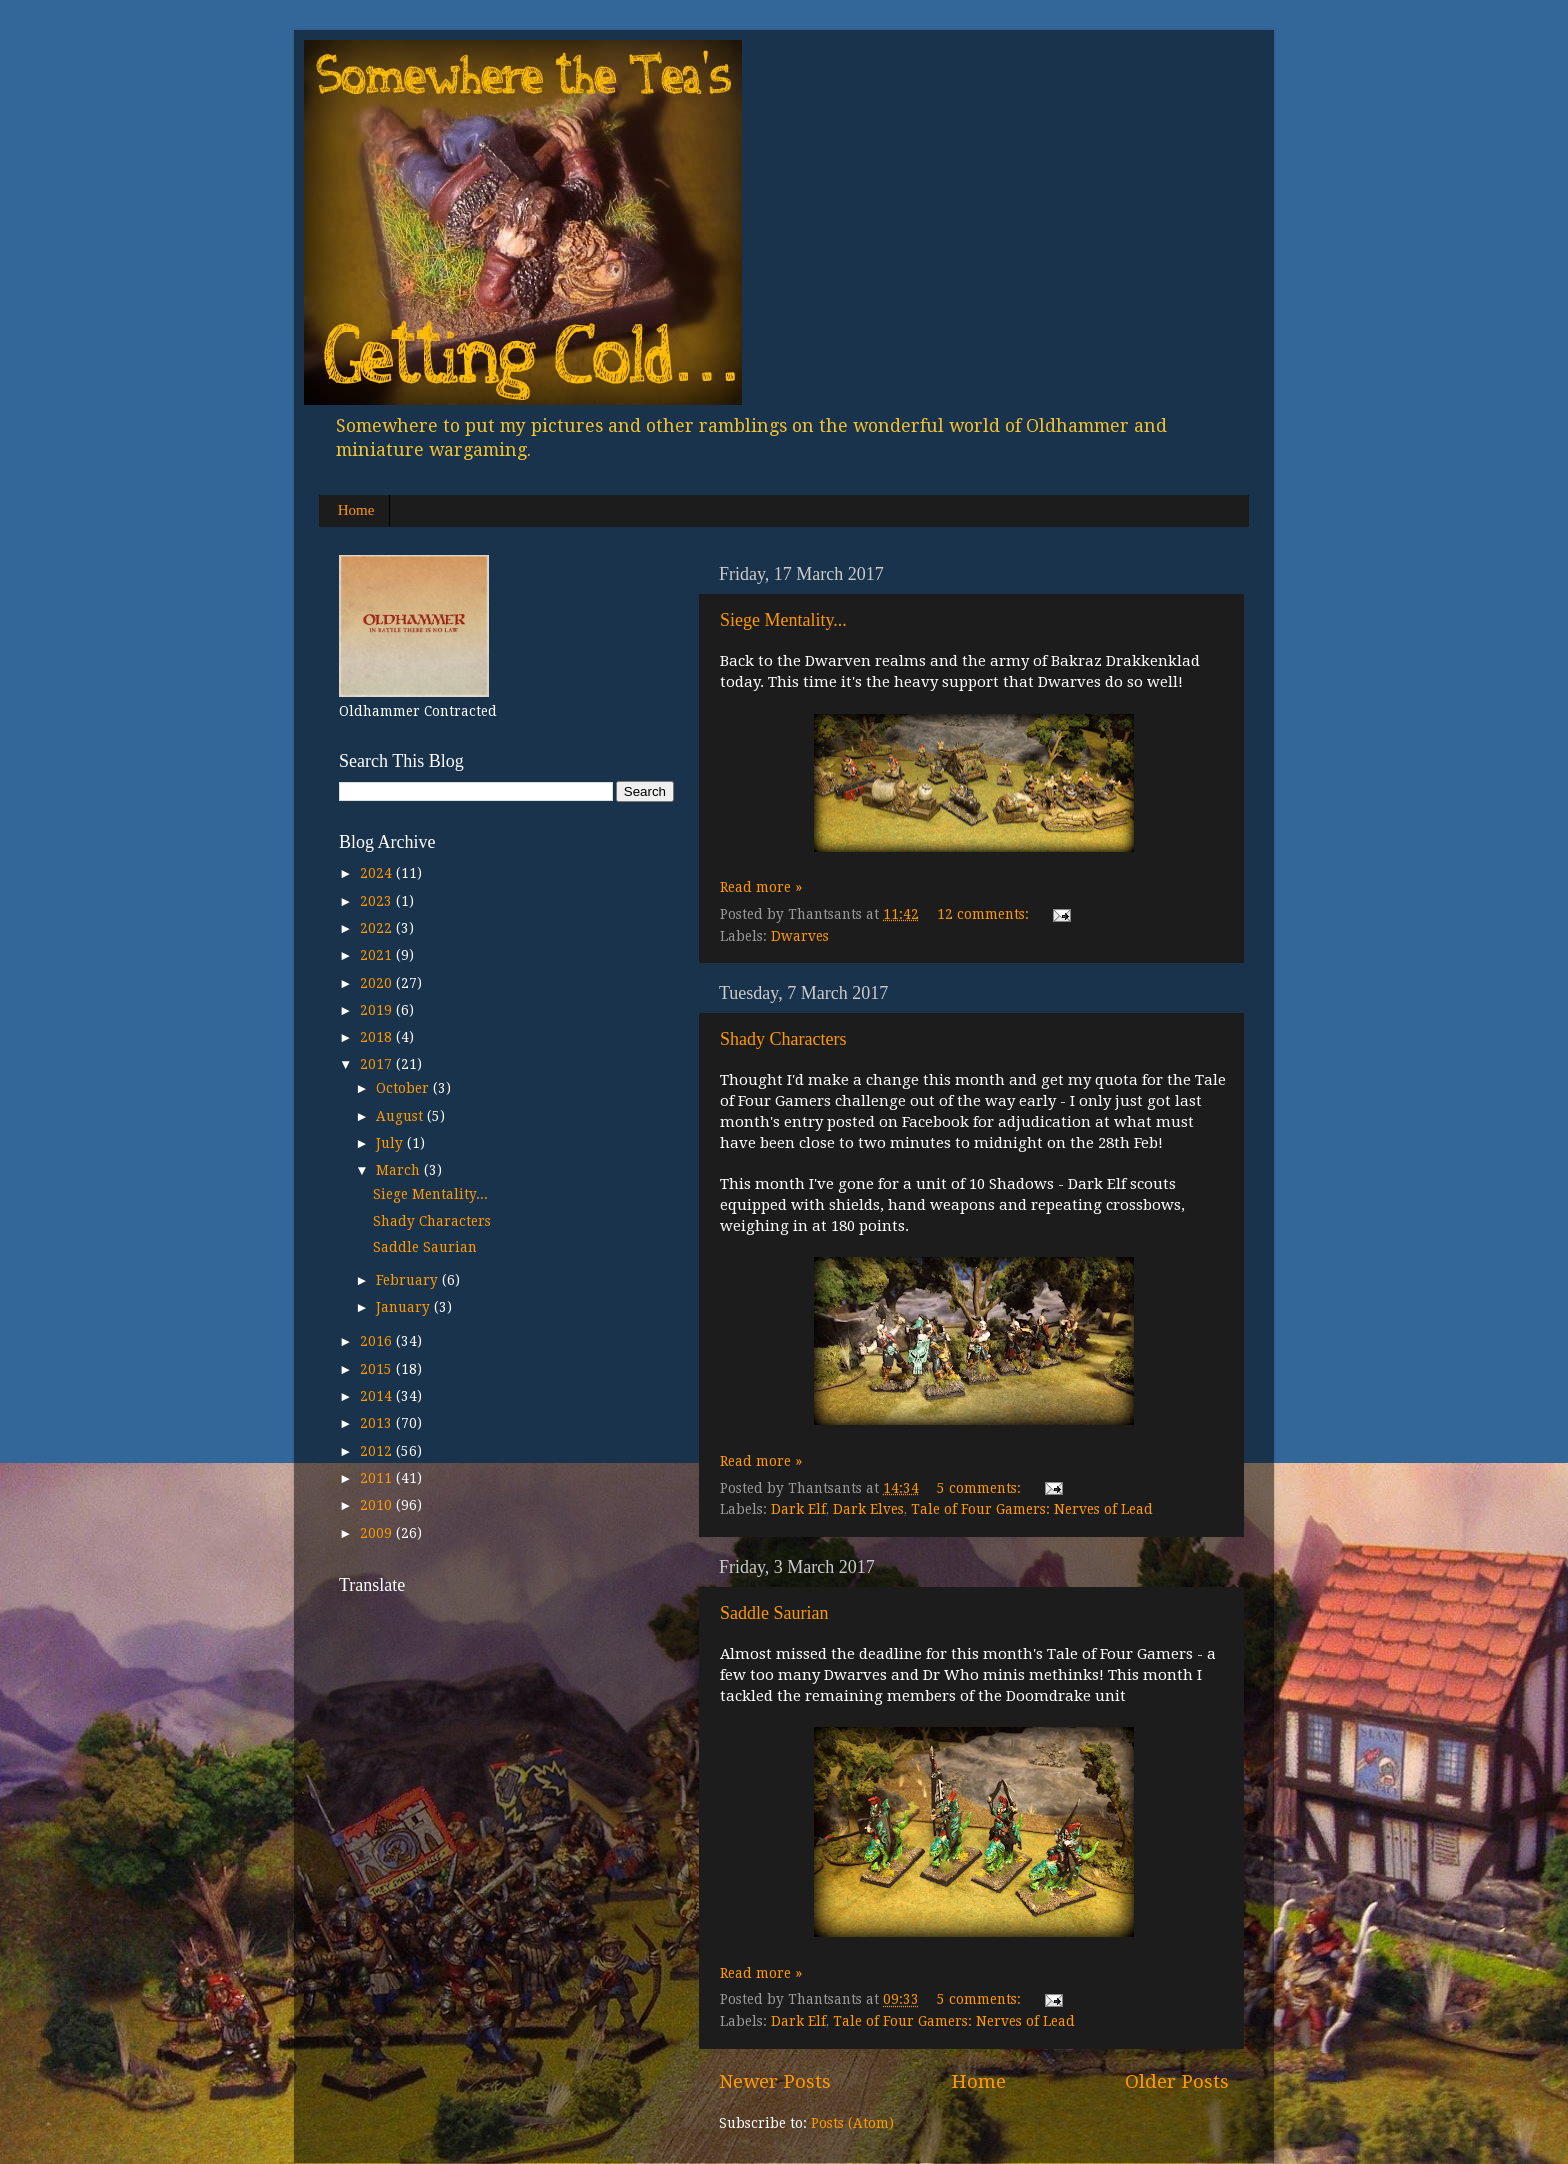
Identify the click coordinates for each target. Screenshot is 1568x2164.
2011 (378, 1478)
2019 (378, 1010)
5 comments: (981, 1488)
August (401, 1116)
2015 (378, 1369)
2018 (378, 1037)
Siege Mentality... (783, 620)
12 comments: (985, 914)
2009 (378, 1533)
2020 (378, 983)
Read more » (761, 887)
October (404, 1088)
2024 (378, 873)
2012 (378, 1451)
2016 (378, 1341)
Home (356, 510)
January (405, 1307)
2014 (378, 1396)
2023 (378, 901)
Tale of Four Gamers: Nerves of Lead (1032, 1509)
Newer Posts (775, 2081)
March (400, 1170)
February (409, 1280)
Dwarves (800, 936)
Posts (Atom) (852, 2123)
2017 (378, 1064)
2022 (378, 928)
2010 (378, 1505)
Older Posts (1177, 2081)
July (391, 1143)
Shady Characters (783, 1039)
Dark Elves (868, 1509)
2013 (378, 1423)
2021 (378, 955)
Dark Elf (798, 1509)
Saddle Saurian (774, 1613)
